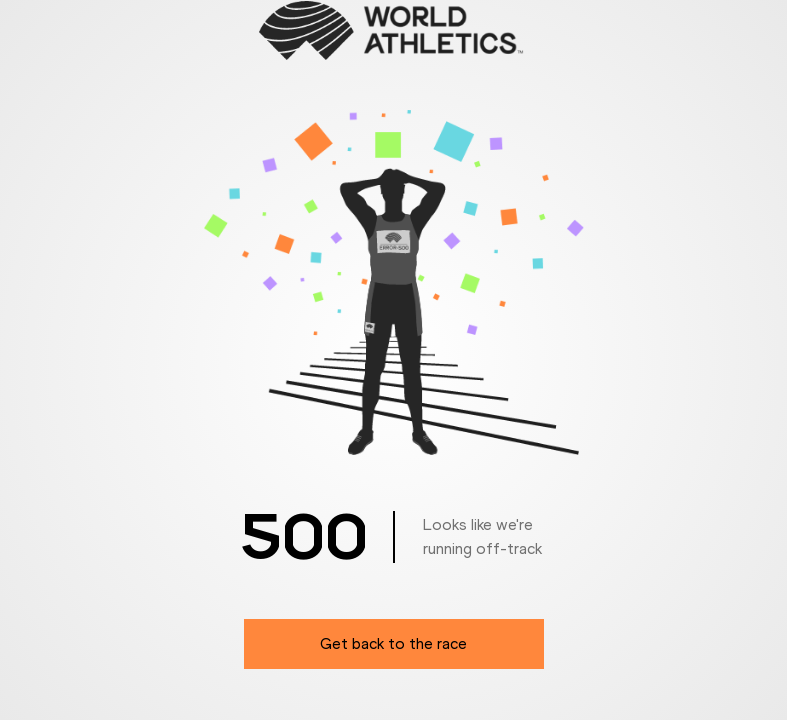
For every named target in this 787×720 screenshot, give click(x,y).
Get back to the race (393, 643)
